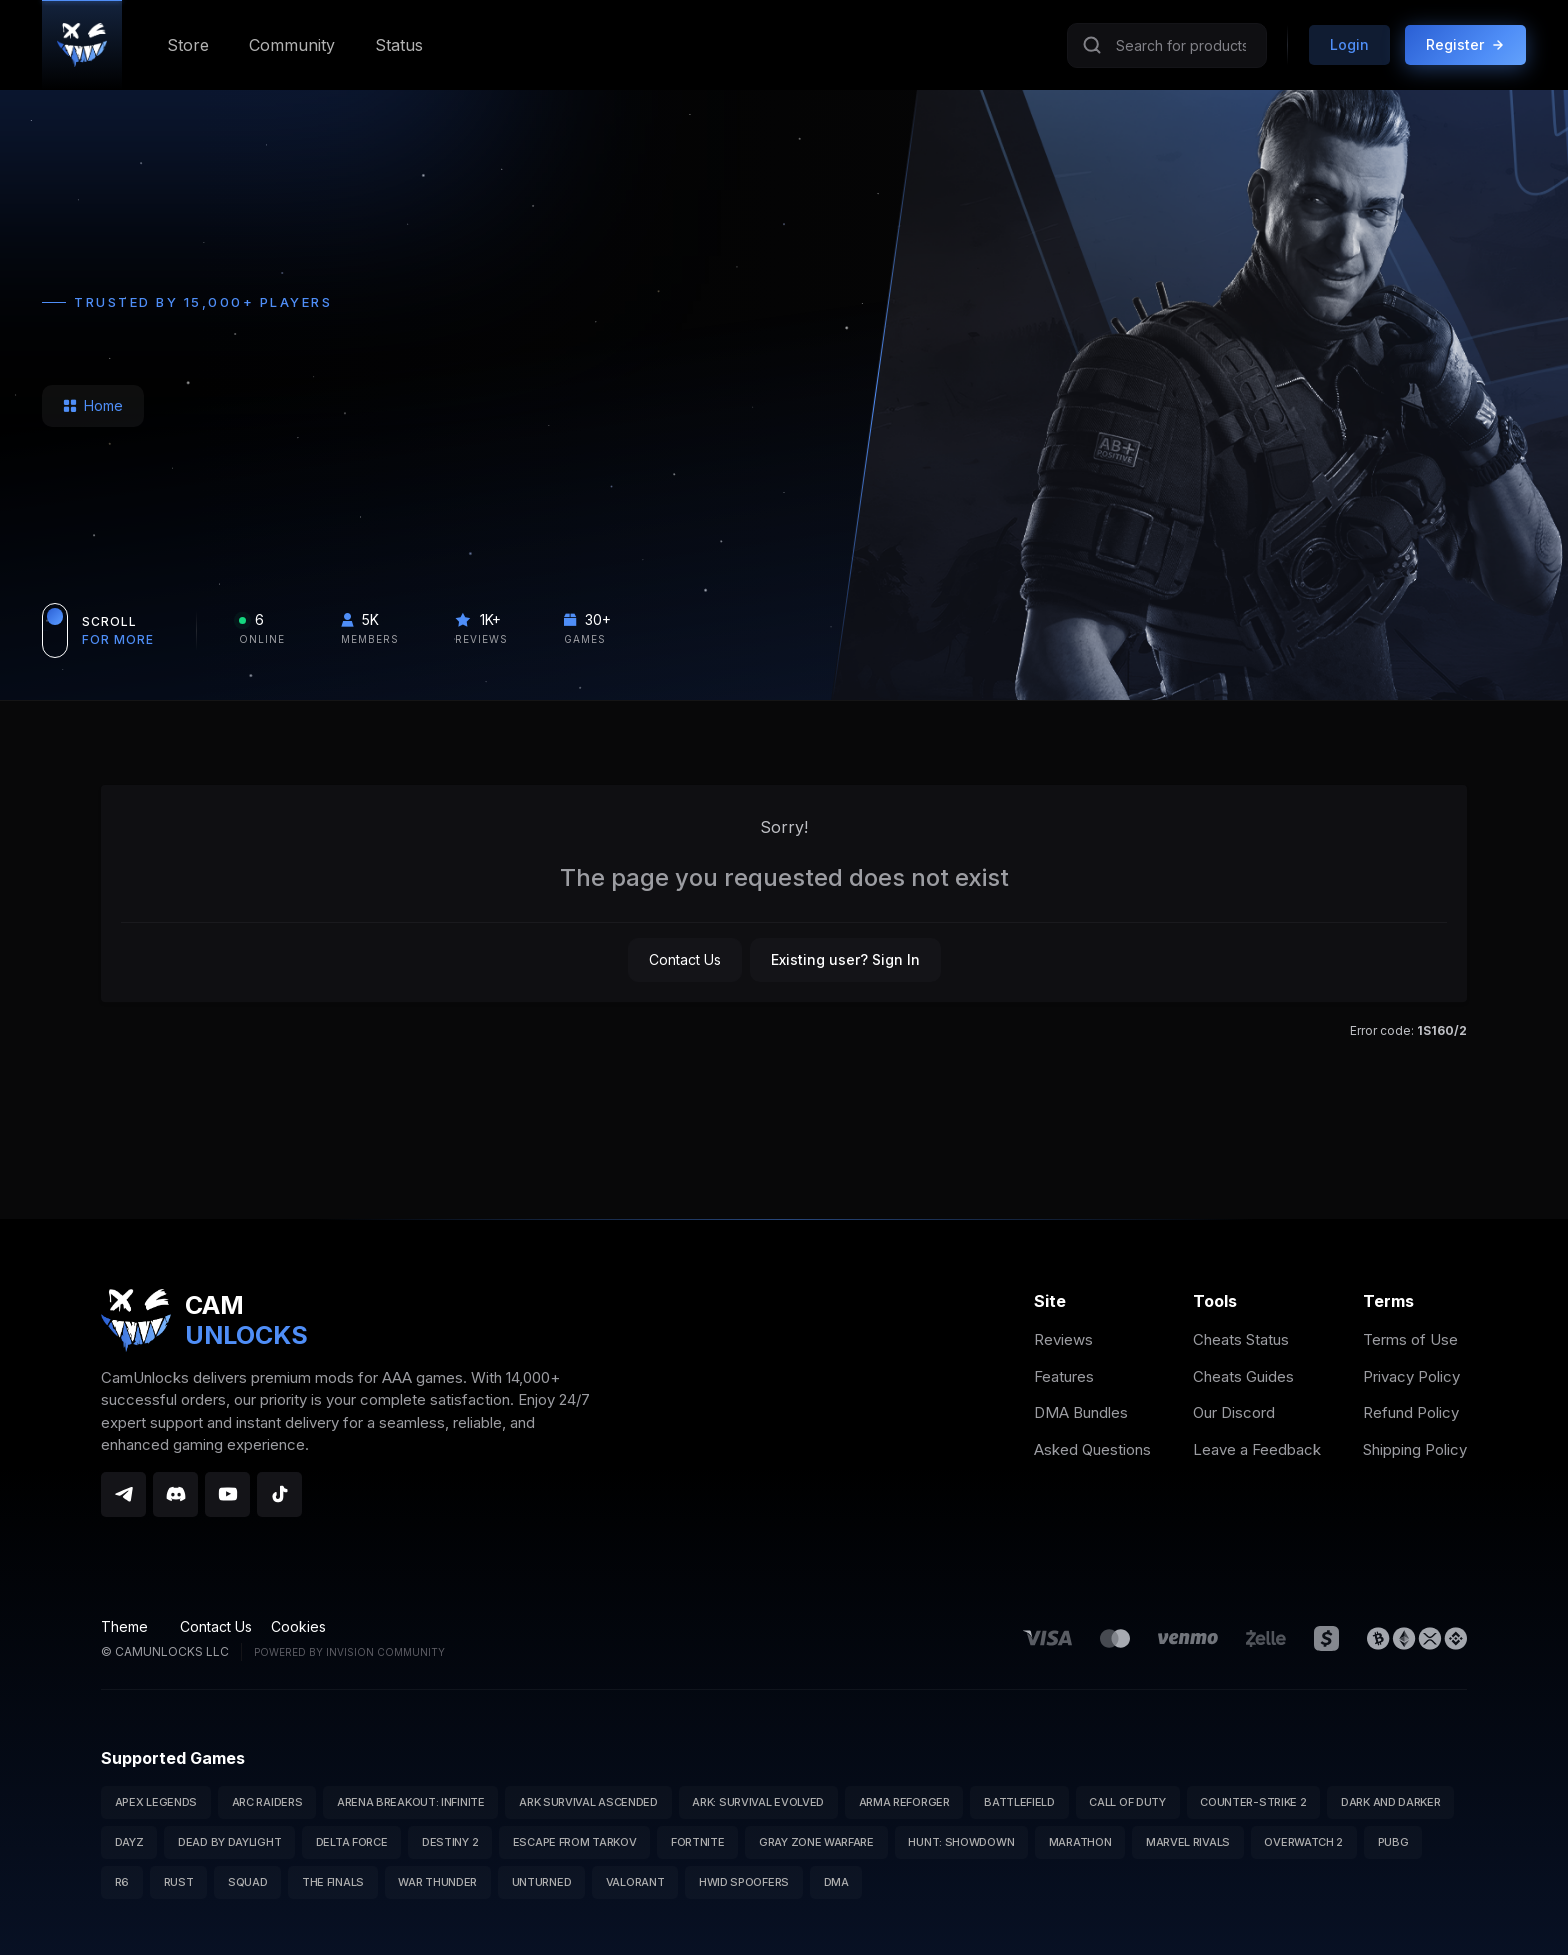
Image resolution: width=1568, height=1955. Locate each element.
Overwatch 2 (1303, 1842)
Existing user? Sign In (845, 959)
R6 (122, 1882)
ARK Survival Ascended (588, 1802)
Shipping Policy (1415, 1449)
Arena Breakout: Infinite (411, 1802)
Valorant (635, 1882)
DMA (836, 1882)
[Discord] (175, 1494)
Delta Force (352, 1842)
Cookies (298, 1626)
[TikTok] (279, 1494)
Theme (131, 1626)
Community (292, 45)
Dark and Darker (1391, 1802)
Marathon (1080, 1842)
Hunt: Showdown (961, 1842)
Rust (179, 1882)
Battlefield (1019, 1802)
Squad (248, 1882)
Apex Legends (156, 1802)
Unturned (542, 1882)
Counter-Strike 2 (1253, 1802)
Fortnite (698, 1842)
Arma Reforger (904, 1802)
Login (1349, 44)
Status (399, 45)
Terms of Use (1410, 1339)
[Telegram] (123, 1494)
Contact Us (685, 959)
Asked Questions (1092, 1449)
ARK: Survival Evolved (758, 1802)
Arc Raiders (267, 1802)
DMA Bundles (1081, 1412)
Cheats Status (1241, 1339)
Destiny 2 (450, 1842)
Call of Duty (1127, 1802)
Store (188, 45)
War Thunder (437, 1882)
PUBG (1393, 1842)
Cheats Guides (1243, 1376)
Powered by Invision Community (349, 1652)
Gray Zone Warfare (816, 1842)
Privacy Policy (1411, 1376)
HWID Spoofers (744, 1882)
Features (1064, 1376)
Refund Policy (1411, 1412)
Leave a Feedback (1257, 1449)
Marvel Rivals (1188, 1842)
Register (1465, 44)
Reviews (1063, 1339)
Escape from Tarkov (575, 1842)
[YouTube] (227, 1494)
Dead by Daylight (229, 1842)
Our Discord (1234, 1412)
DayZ (129, 1842)
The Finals (333, 1882)
